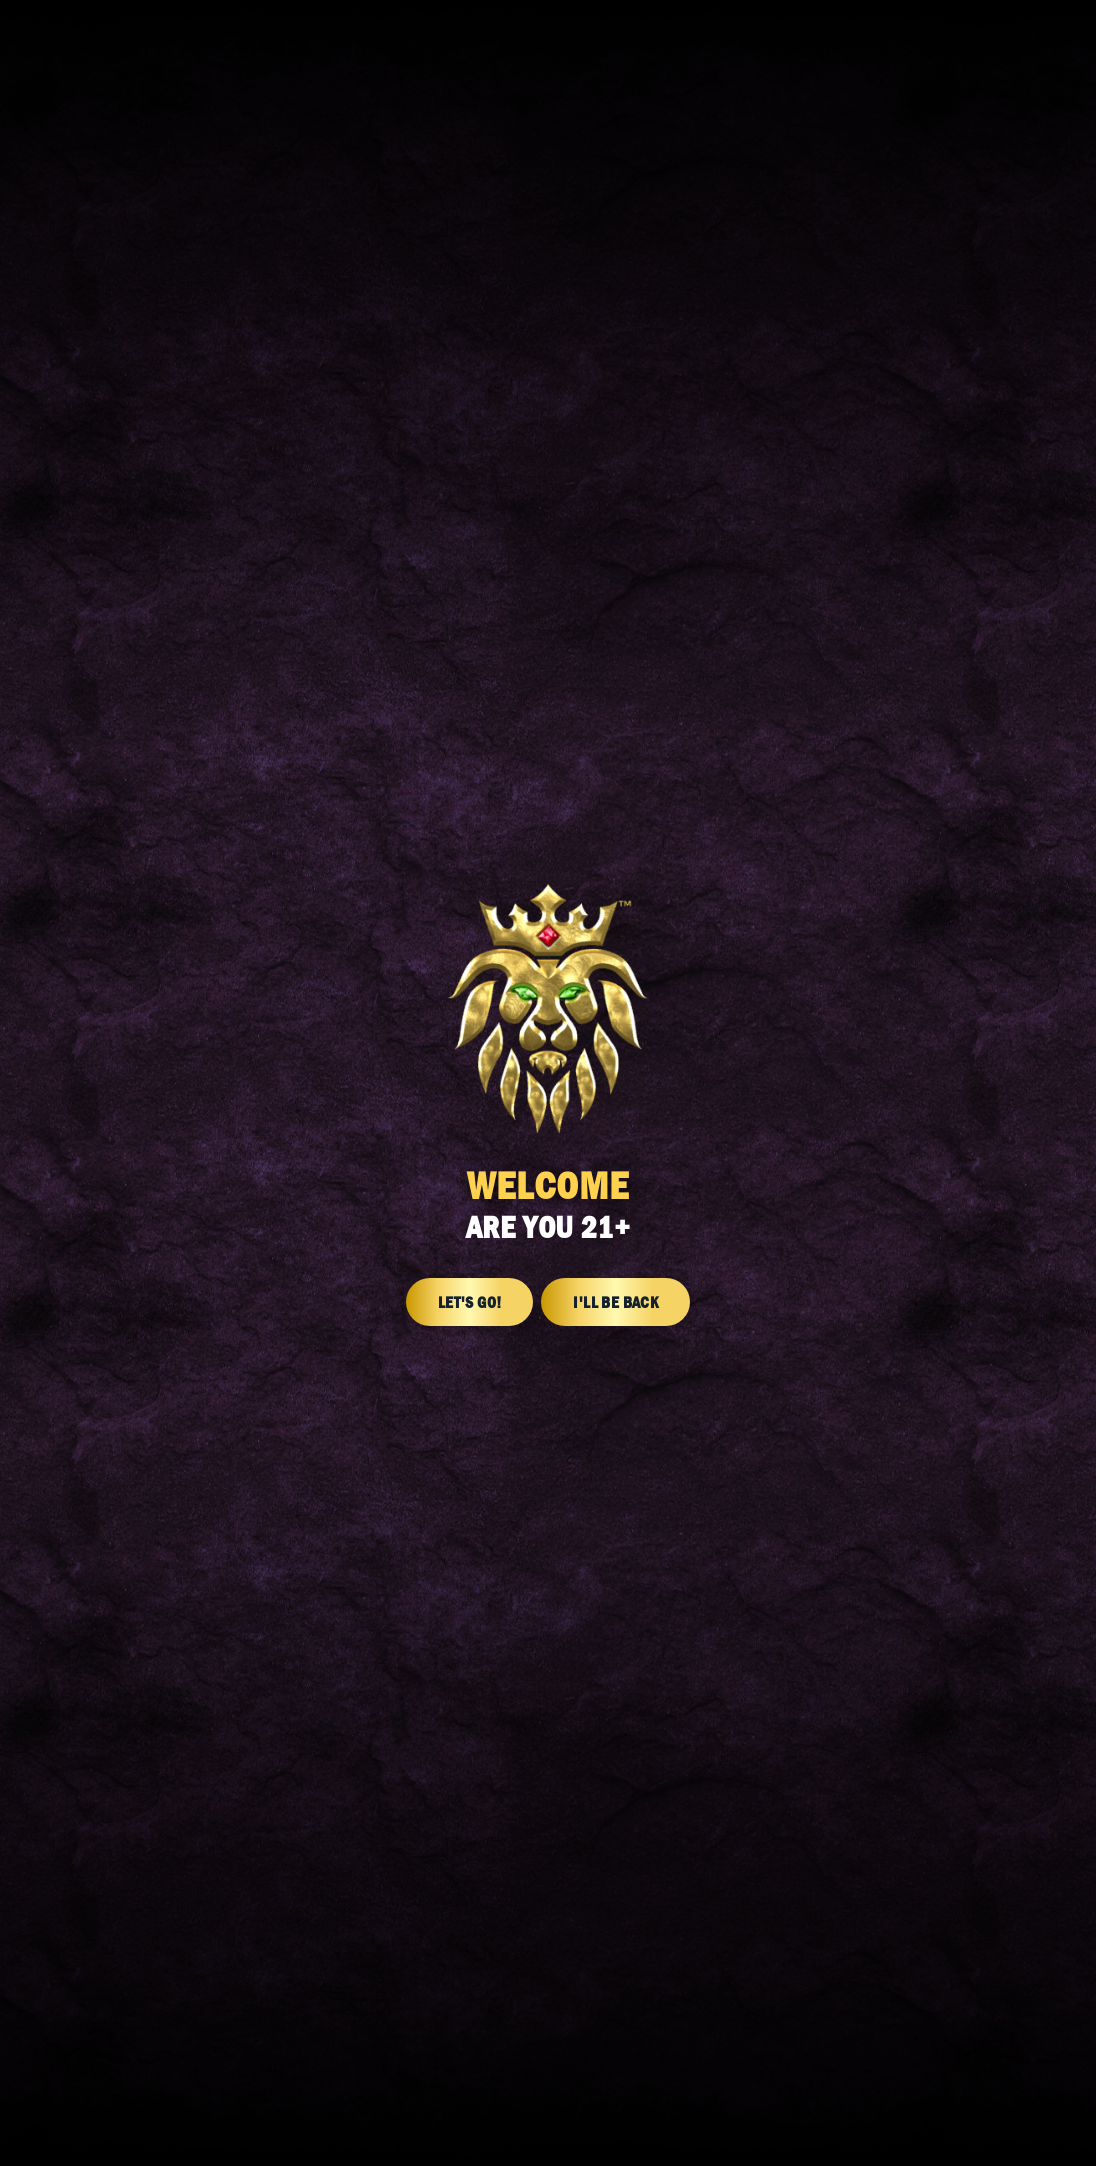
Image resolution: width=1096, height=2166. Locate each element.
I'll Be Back (615, 1302)
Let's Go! (470, 1302)
